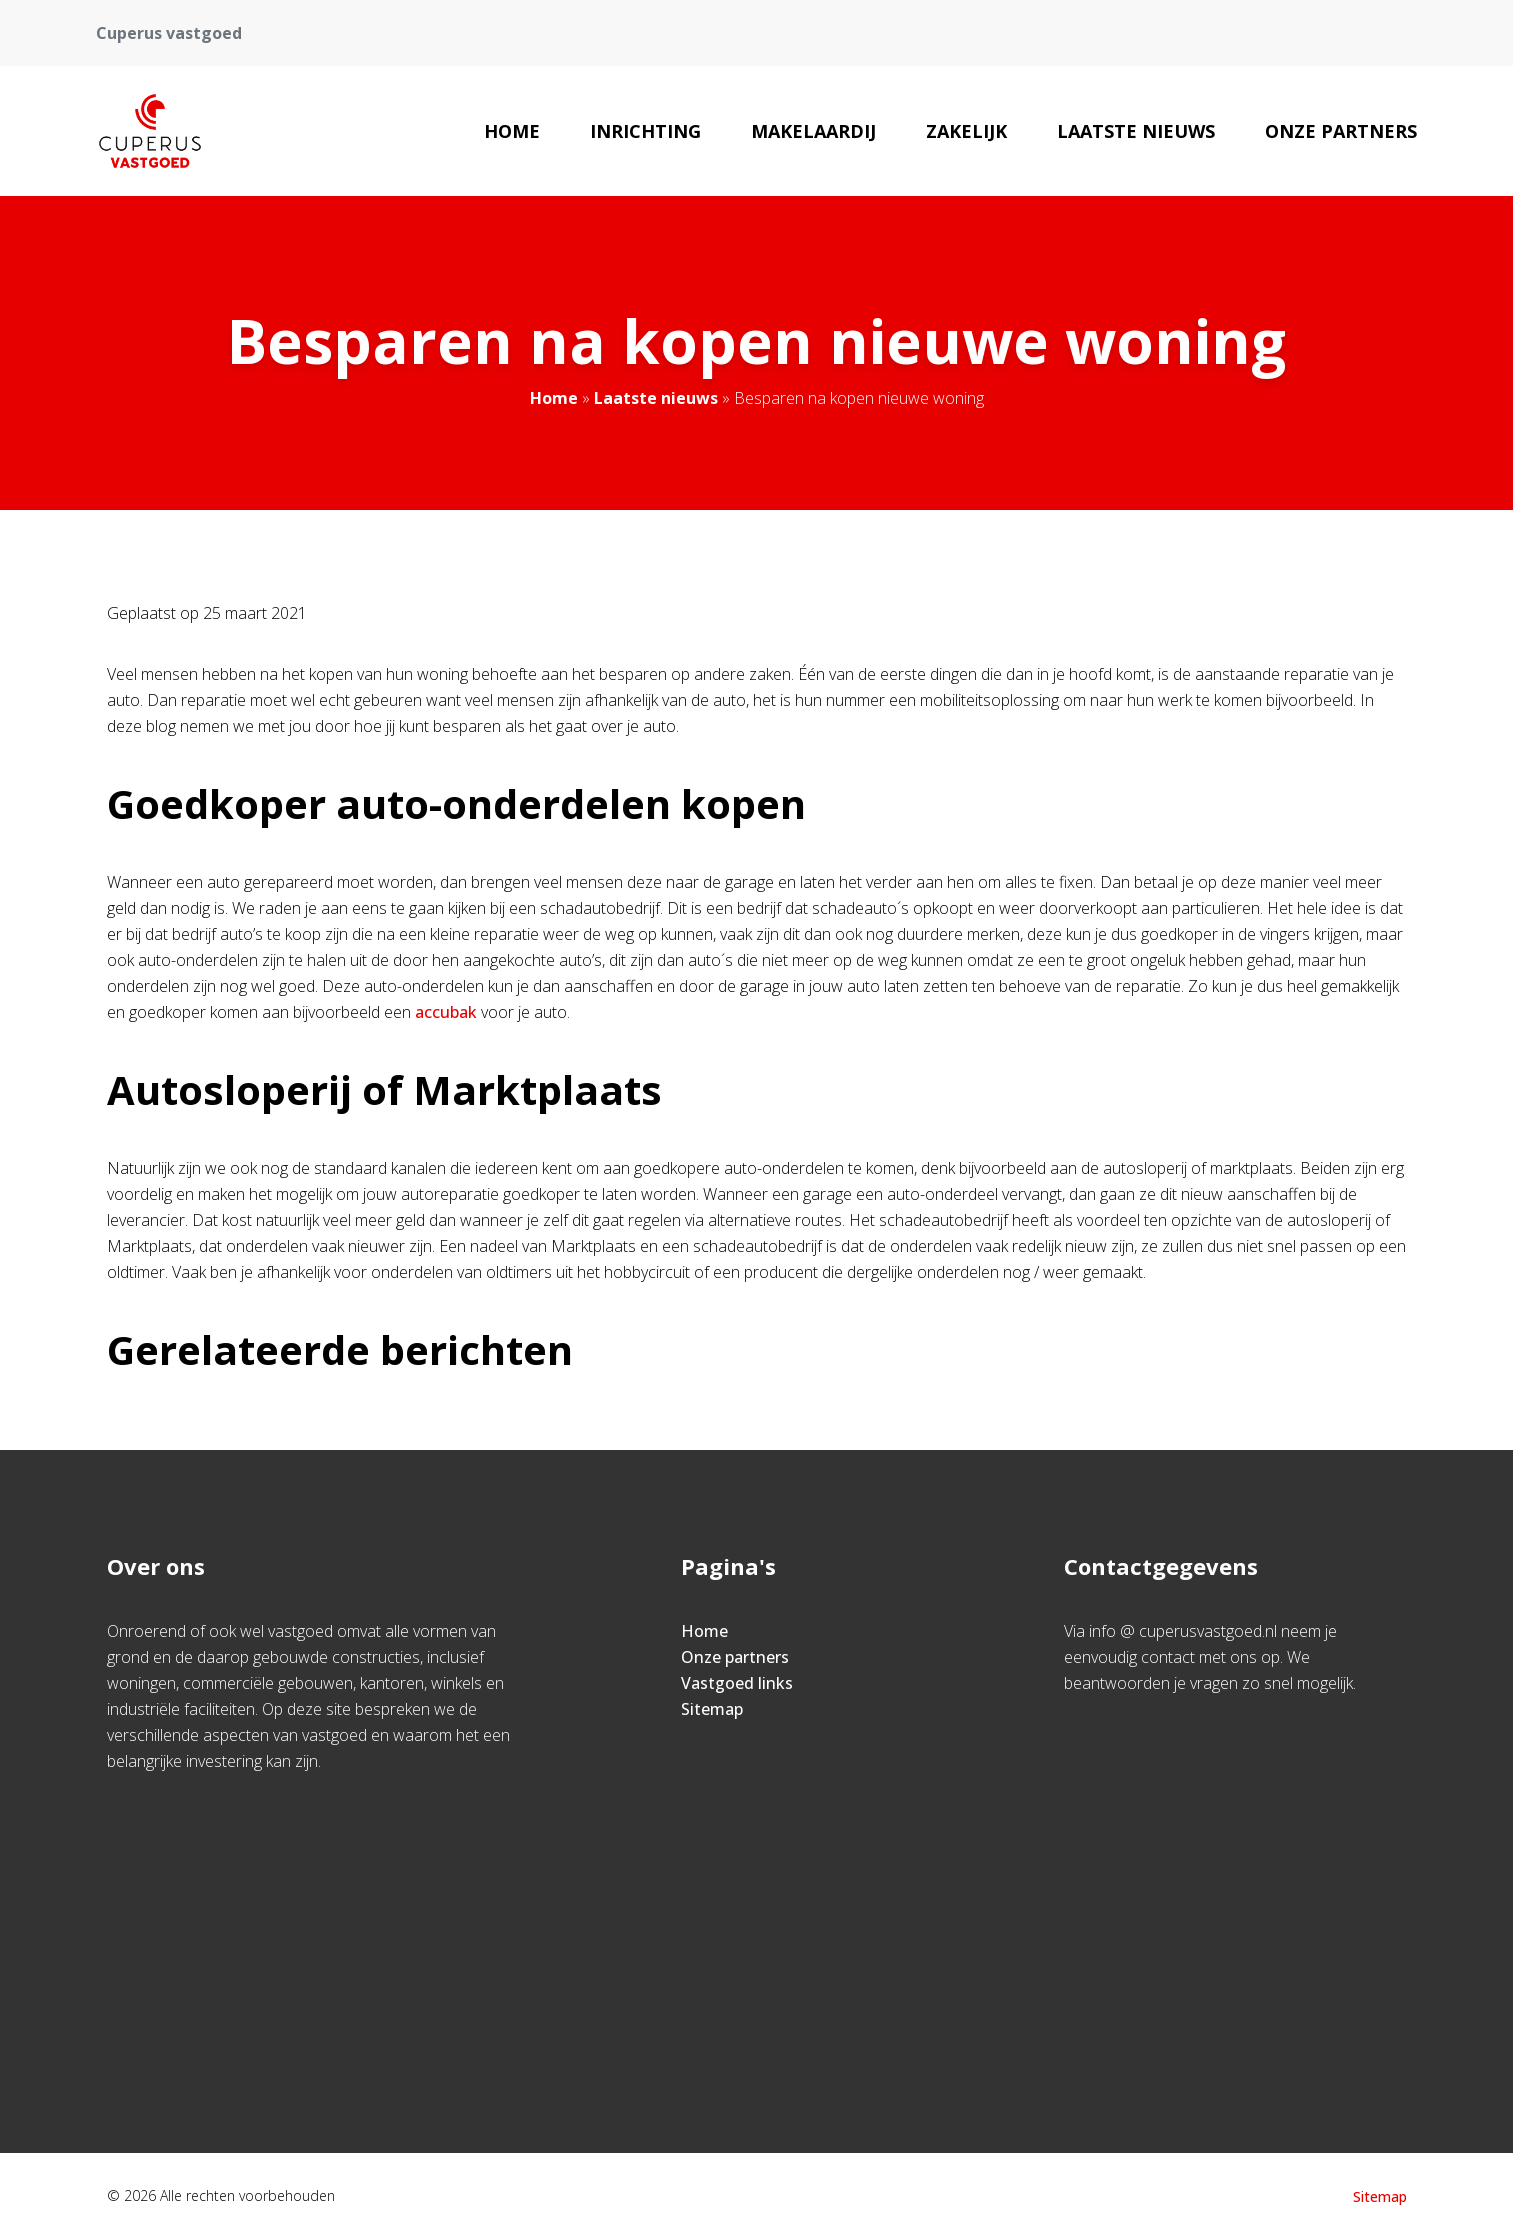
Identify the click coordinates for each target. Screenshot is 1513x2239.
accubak (446, 1012)
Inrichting (645, 131)
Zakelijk (966, 131)
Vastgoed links (737, 1683)
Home (512, 131)
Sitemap (712, 1709)
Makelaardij (813, 131)
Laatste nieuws (1136, 131)
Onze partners (1341, 131)
